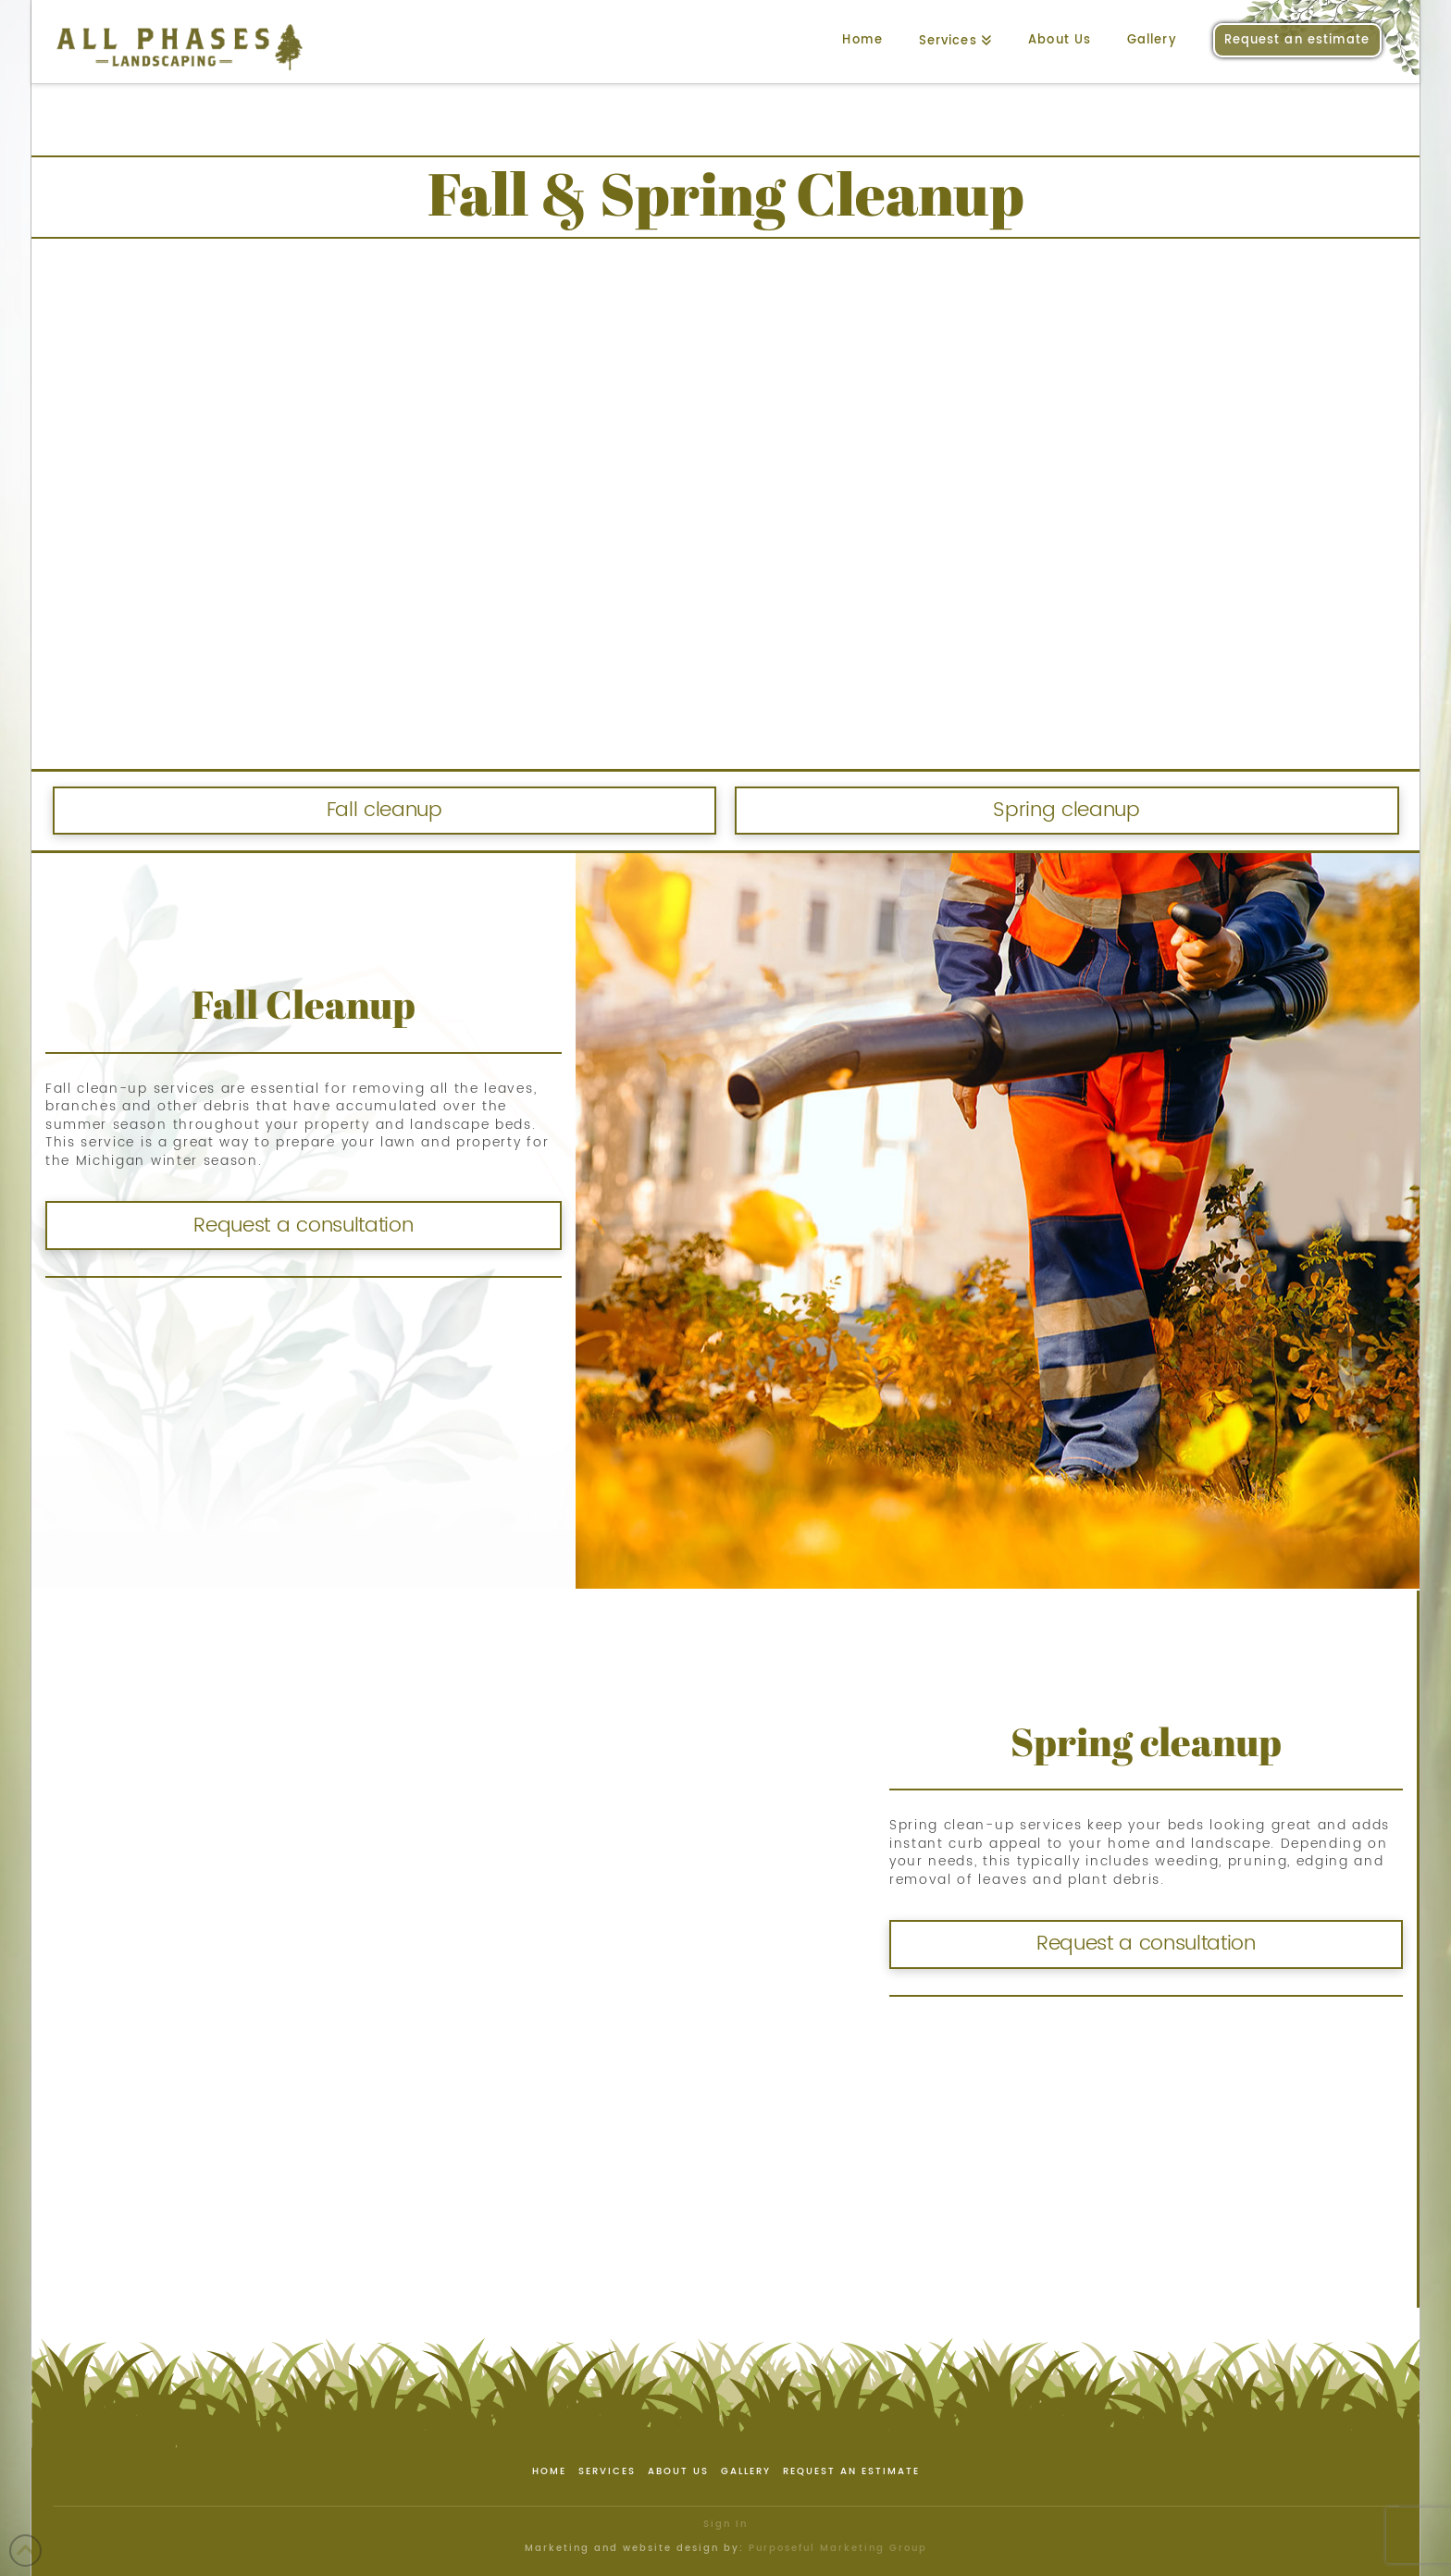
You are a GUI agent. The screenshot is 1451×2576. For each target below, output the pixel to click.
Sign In (725, 2524)
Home (549, 2472)
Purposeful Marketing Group (838, 2548)
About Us (678, 2472)
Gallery (746, 2472)
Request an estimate (851, 2472)
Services (607, 2472)
